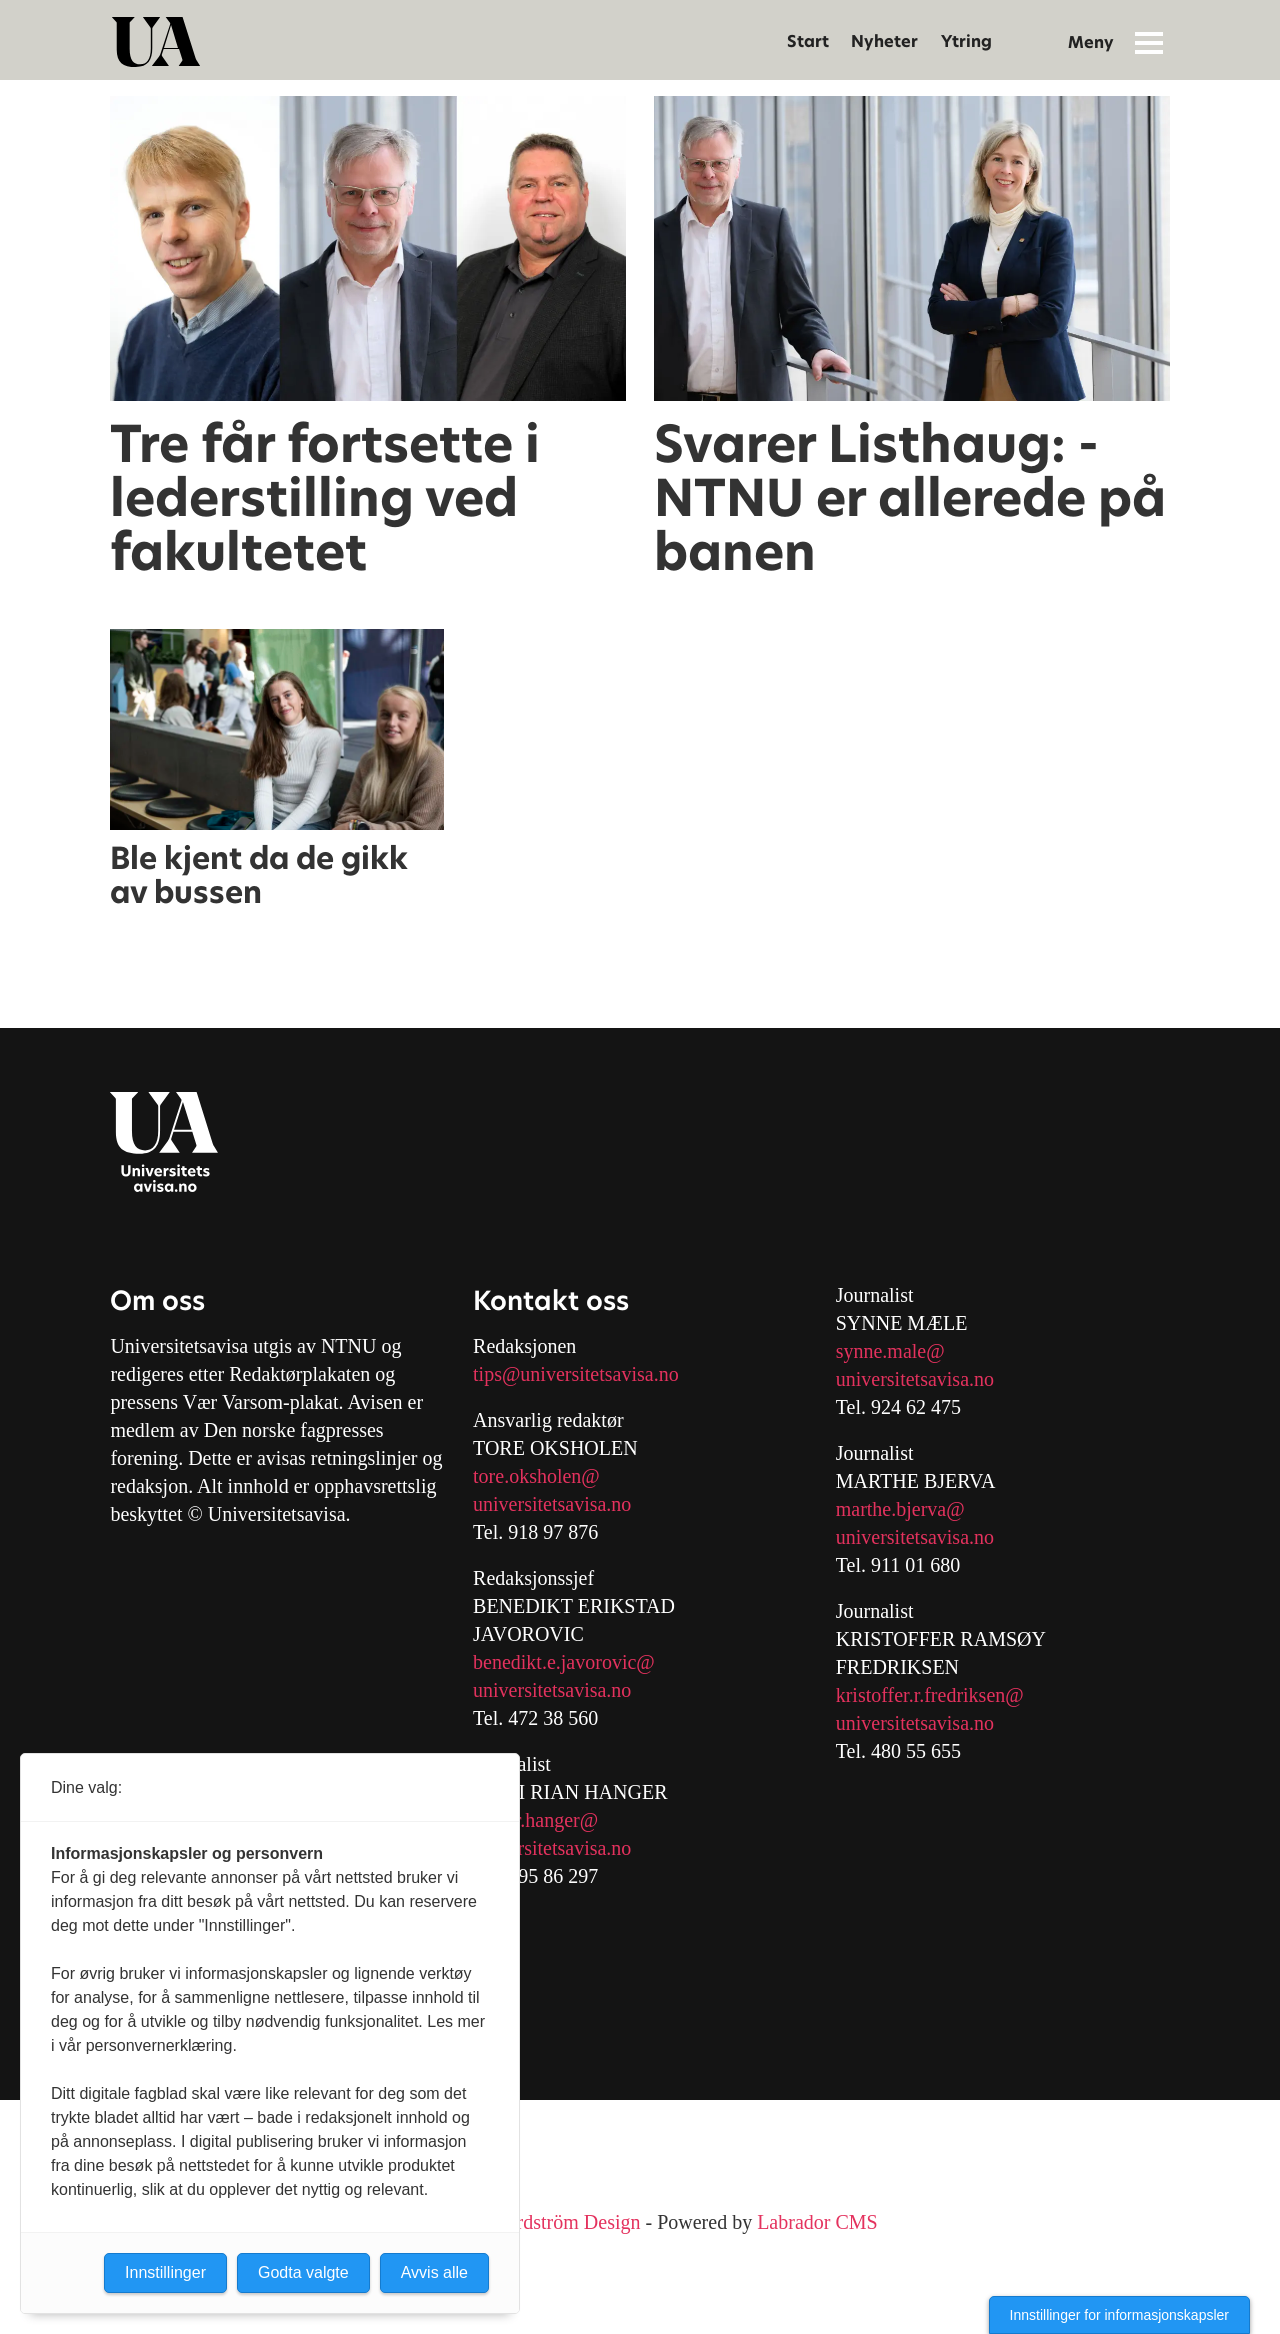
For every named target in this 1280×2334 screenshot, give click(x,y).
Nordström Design (566, 2222)
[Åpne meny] (1149, 42)
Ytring (966, 41)
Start (808, 41)
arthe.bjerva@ (907, 1509)
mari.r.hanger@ (535, 1820)
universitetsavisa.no (552, 1504)
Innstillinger (165, 2272)
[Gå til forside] (156, 42)
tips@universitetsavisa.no (576, 1374)
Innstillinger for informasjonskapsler (1119, 2315)
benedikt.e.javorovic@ (564, 1662)
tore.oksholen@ (536, 1476)
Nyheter (884, 41)
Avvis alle (434, 2272)
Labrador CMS (817, 2222)
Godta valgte (303, 2272)
